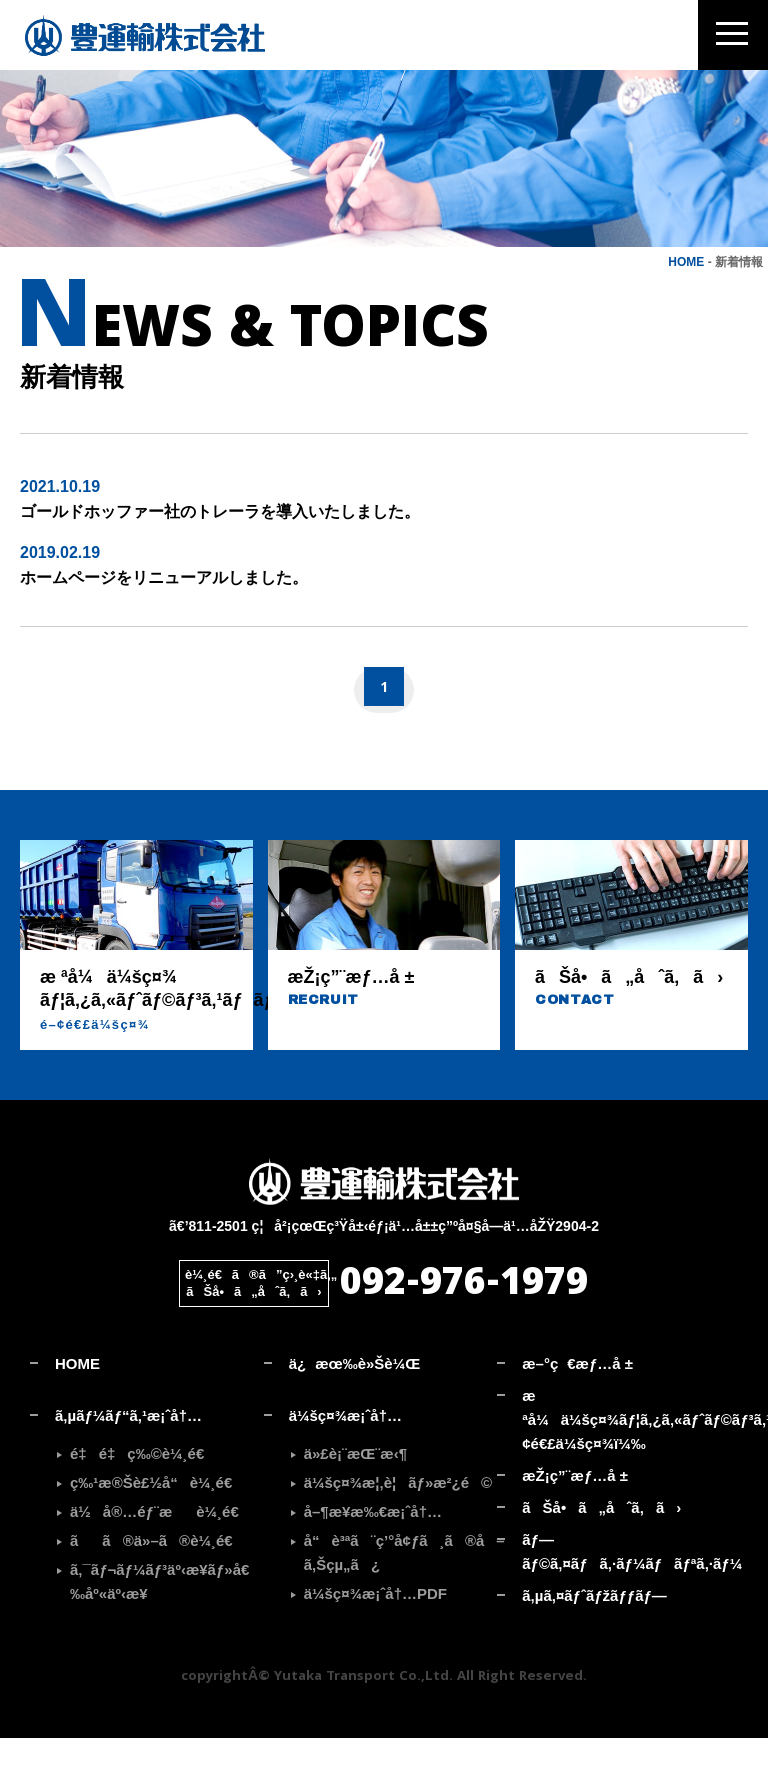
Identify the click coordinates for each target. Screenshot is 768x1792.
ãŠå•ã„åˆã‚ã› (601, 1560)
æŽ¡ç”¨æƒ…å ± (575, 1528)
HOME (686, 315)
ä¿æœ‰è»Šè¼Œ (355, 1416)
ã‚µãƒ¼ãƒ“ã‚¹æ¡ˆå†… (128, 1468)
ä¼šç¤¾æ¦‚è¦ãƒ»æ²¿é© (398, 1535)
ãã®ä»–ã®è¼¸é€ (157, 1593)
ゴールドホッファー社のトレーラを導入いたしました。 (220, 565)
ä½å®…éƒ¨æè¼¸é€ (160, 1564)
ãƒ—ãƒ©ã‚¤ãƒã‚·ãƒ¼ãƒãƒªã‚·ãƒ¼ (626, 1604)
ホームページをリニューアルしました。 (164, 631)
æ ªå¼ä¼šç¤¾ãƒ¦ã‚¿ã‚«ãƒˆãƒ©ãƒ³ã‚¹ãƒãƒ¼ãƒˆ (626, 1472)
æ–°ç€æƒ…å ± (577, 1416)
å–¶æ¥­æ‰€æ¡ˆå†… (373, 1564)
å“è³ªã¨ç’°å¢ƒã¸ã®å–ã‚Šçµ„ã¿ (401, 1605)
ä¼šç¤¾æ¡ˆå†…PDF (375, 1646)
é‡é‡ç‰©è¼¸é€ (143, 1506)
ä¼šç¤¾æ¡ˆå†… (345, 1468)
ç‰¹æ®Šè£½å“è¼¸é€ (157, 1535)
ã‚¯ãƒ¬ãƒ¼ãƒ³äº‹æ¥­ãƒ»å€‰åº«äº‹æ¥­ (159, 1634)
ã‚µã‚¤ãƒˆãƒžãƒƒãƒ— (594, 1648)
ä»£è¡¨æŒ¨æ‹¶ (355, 1506)
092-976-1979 (464, 1339)
